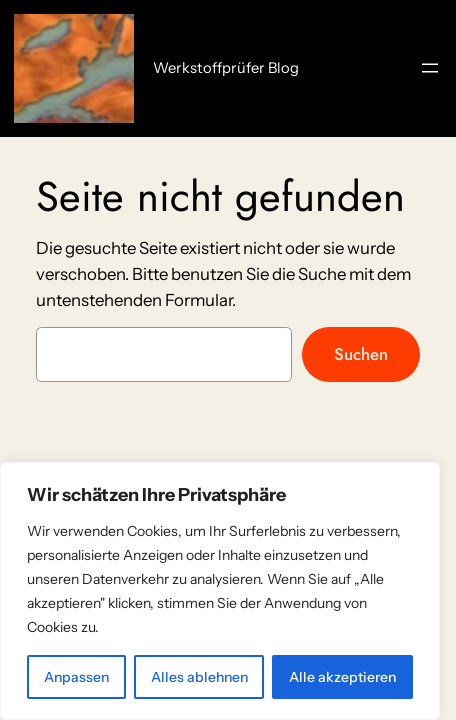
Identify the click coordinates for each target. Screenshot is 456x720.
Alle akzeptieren (342, 677)
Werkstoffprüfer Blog (226, 68)
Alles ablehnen (199, 677)
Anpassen (76, 677)
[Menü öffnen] (430, 68)
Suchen (361, 354)
